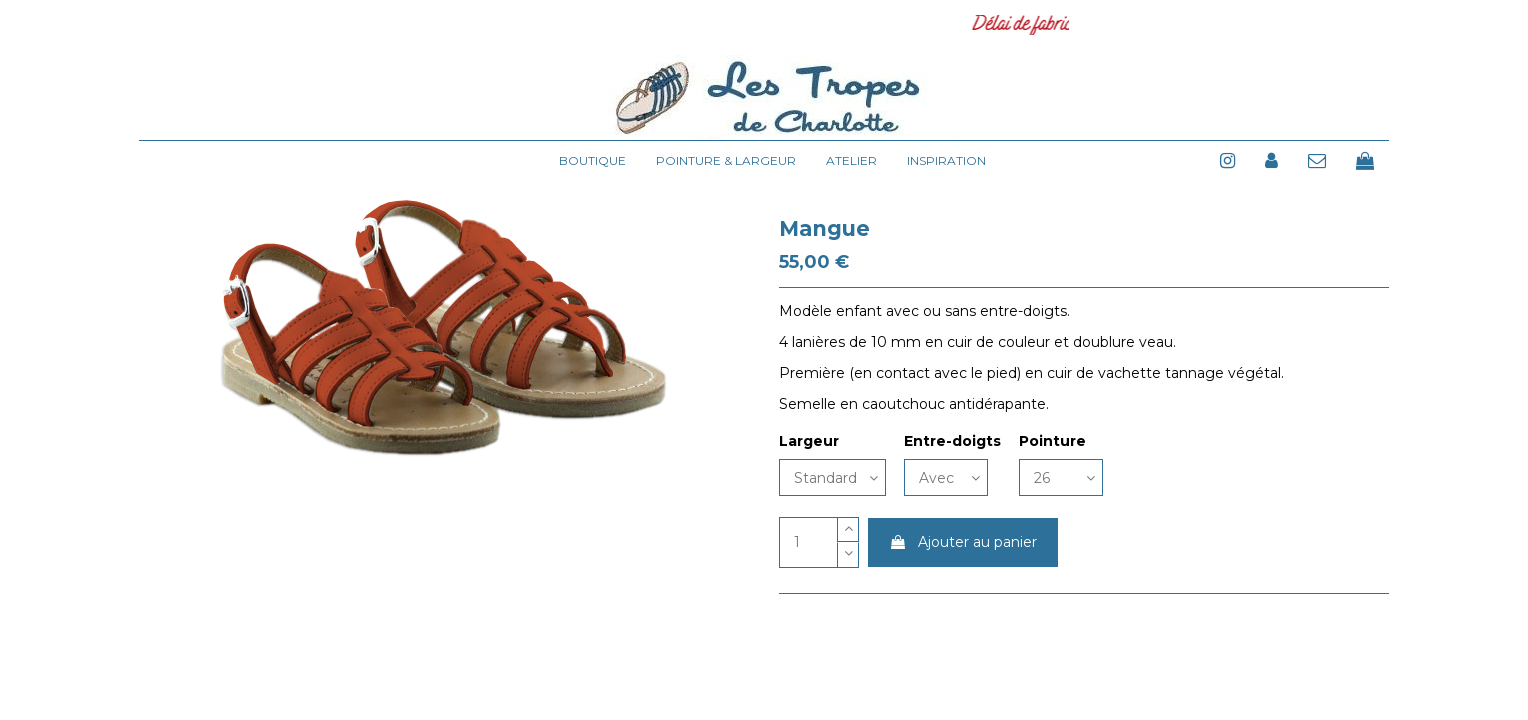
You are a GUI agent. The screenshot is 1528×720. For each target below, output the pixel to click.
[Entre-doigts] (946, 477)
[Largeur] (832, 477)
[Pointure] (1061, 477)
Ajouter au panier (963, 542)
